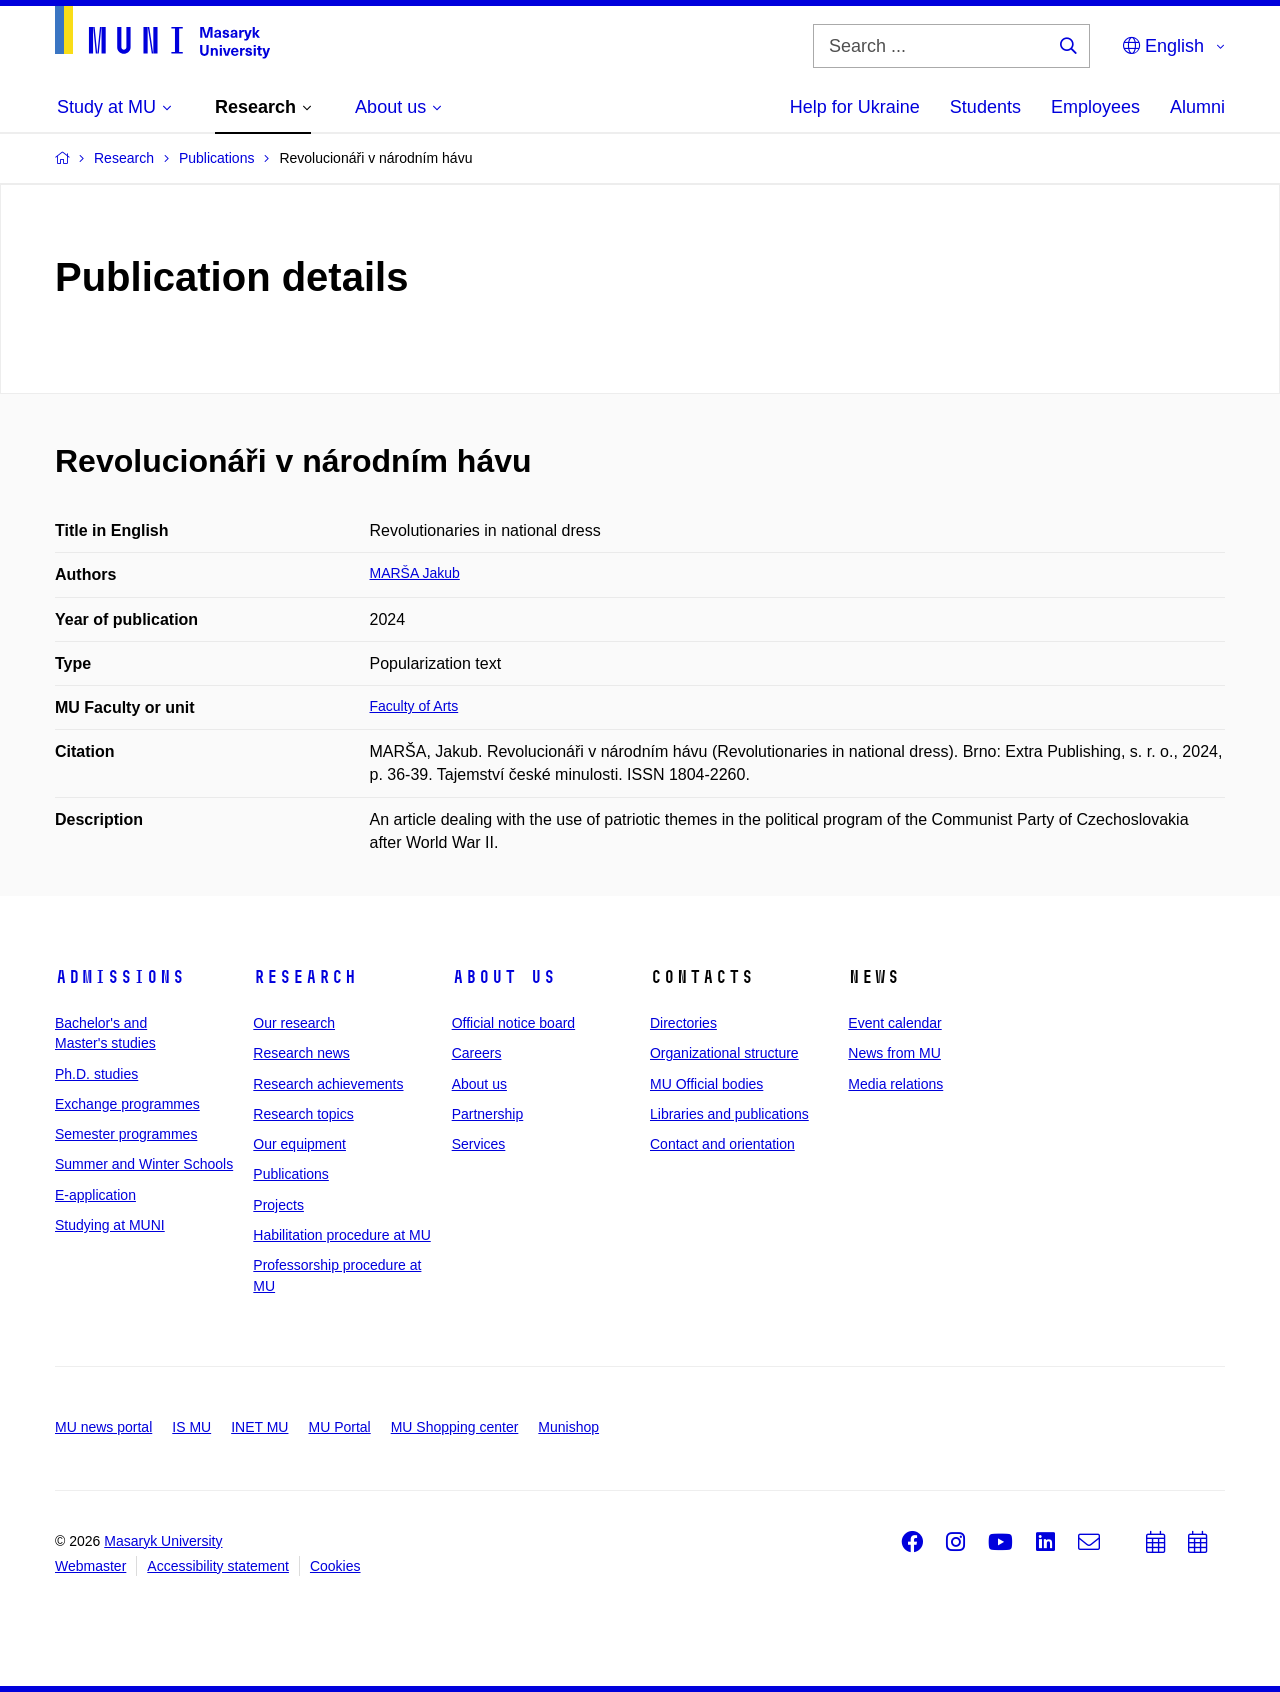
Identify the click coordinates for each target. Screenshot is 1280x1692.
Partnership (488, 1114)
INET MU (259, 1427)
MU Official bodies (706, 1084)
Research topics (303, 1114)
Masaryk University (163, 1541)
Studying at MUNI (110, 1225)
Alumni (1197, 107)
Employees (1095, 107)
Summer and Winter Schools (144, 1164)
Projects (278, 1205)
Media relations (895, 1084)
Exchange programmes (127, 1104)
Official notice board (513, 1023)
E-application (95, 1195)
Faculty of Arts (414, 706)
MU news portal (103, 1427)
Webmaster (90, 1566)
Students (985, 107)
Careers (477, 1053)
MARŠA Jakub (415, 573)
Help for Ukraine (855, 107)
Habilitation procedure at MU (341, 1235)
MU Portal (339, 1427)
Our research (294, 1023)
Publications (291, 1174)
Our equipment (299, 1144)
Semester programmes (126, 1134)
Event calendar (894, 1023)
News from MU (894, 1053)
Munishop (568, 1427)
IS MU (191, 1427)
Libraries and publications (729, 1114)
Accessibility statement (218, 1566)
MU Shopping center (455, 1427)
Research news (301, 1053)
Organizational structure (724, 1053)
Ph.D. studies (96, 1074)
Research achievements (328, 1084)
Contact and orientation (722, 1144)
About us (504, 977)
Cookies (335, 1566)
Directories (683, 1023)
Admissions (120, 977)
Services (479, 1144)
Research (305, 977)
